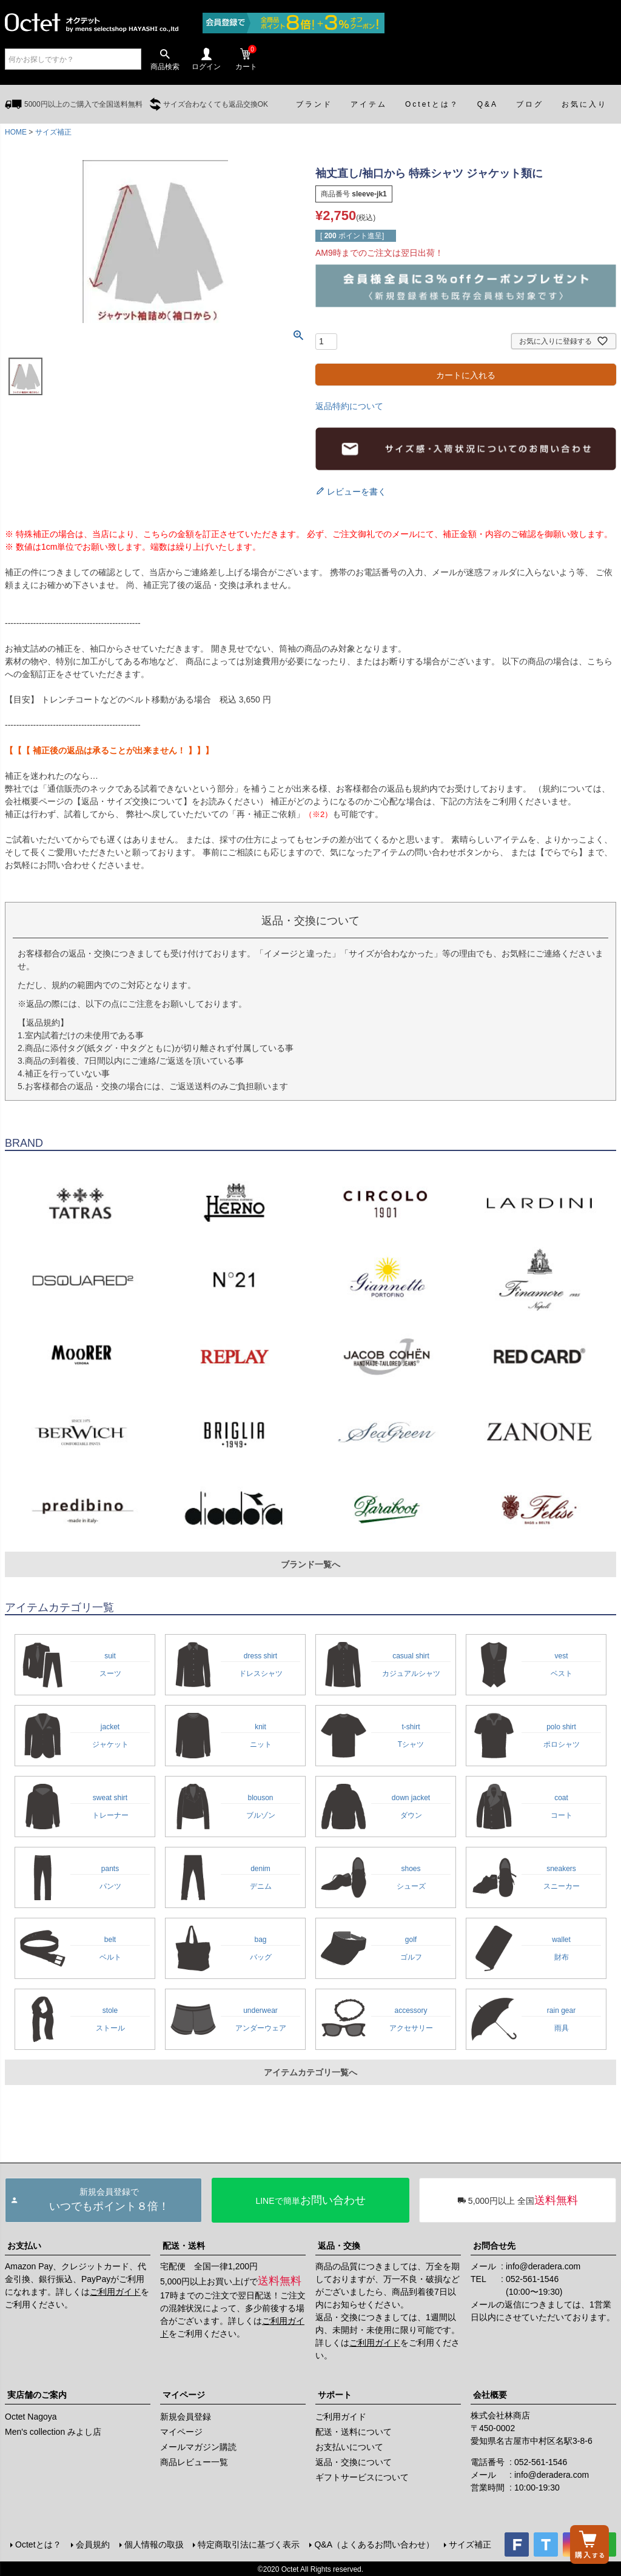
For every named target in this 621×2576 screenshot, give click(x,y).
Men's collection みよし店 (53, 2432)
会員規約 (92, 2544)
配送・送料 (184, 2246)
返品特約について (349, 406)
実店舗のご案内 (37, 2395)
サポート (335, 2395)
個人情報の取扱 (153, 2544)
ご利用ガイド (115, 2292)
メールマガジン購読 (198, 2447)
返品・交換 (339, 2246)
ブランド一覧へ (310, 1564)
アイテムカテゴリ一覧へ (310, 2072)
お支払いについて (349, 2447)
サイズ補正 (53, 132)
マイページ (184, 2395)
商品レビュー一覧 (194, 2462)
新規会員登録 (185, 2416)
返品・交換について (353, 2462)
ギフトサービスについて (362, 2477)
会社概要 (490, 2395)
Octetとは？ (37, 2544)
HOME (16, 132)
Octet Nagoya (31, 2416)
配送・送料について (353, 2432)
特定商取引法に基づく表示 (248, 2544)
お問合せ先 (494, 2246)
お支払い (24, 2246)
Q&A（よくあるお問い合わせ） (374, 2544)
